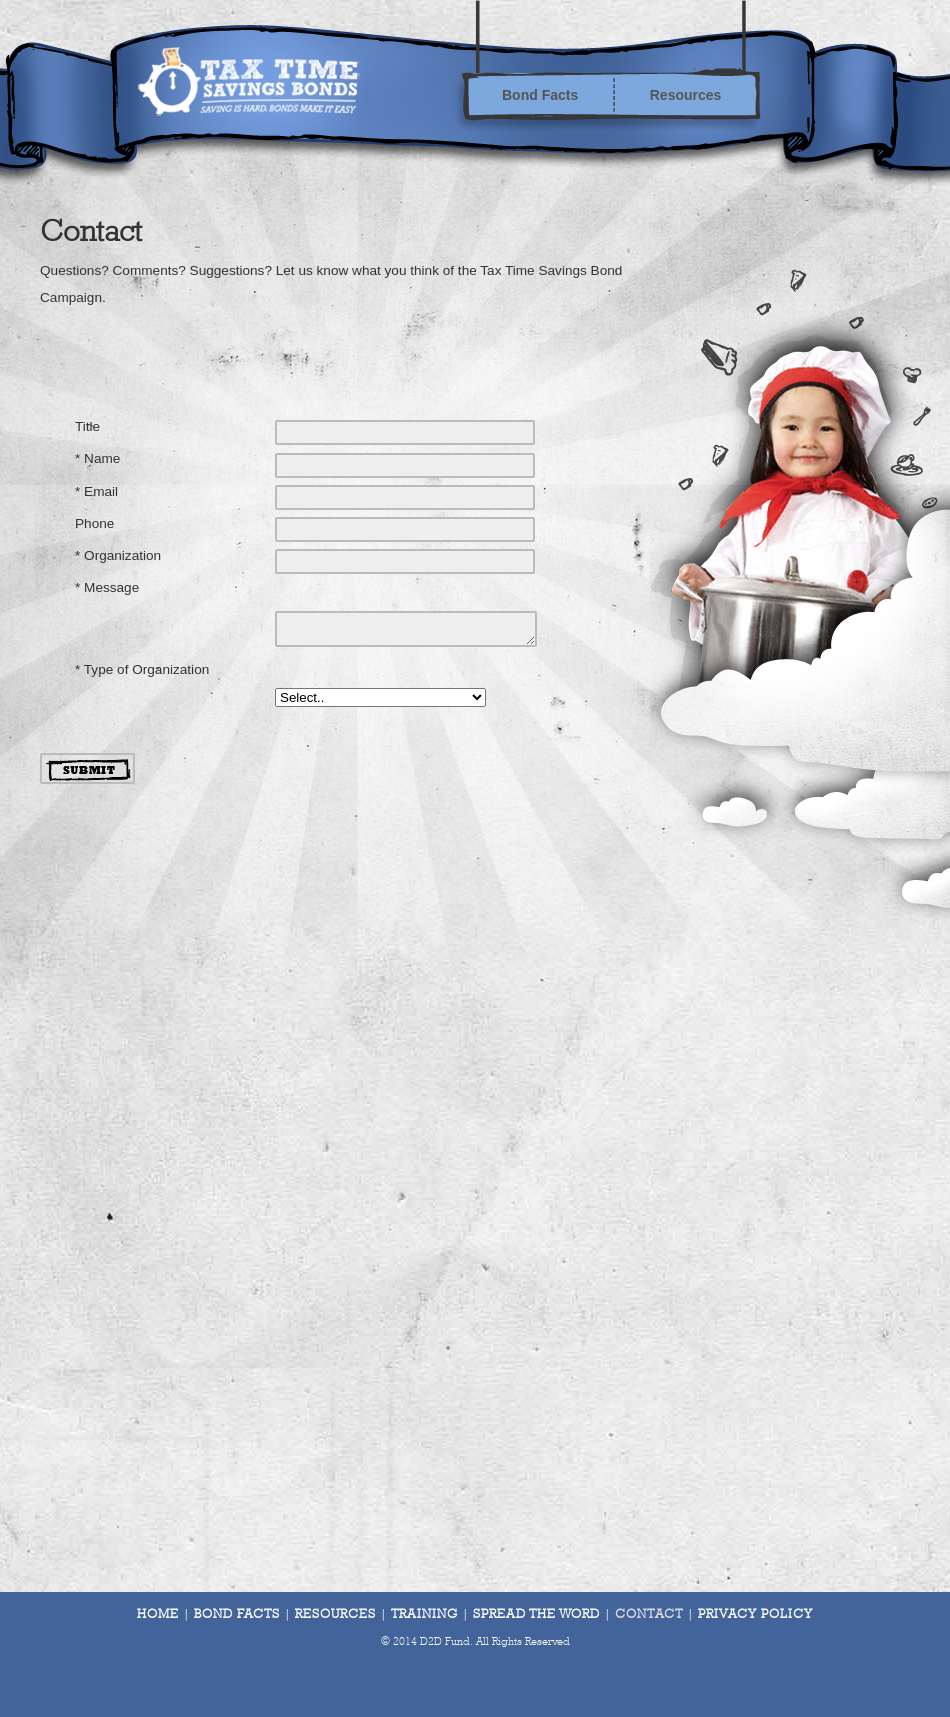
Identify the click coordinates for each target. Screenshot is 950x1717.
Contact (649, 1614)
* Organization (118, 555)
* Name (97, 458)
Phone (94, 523)
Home (158, 1614)
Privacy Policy (755, 1614)
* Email (96, 491)
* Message (107, 587)
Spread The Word (536, 1614)
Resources (686, 95)
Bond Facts (540, 95)
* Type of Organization (142, 669)
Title (87, 426)
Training (424, 1614)
